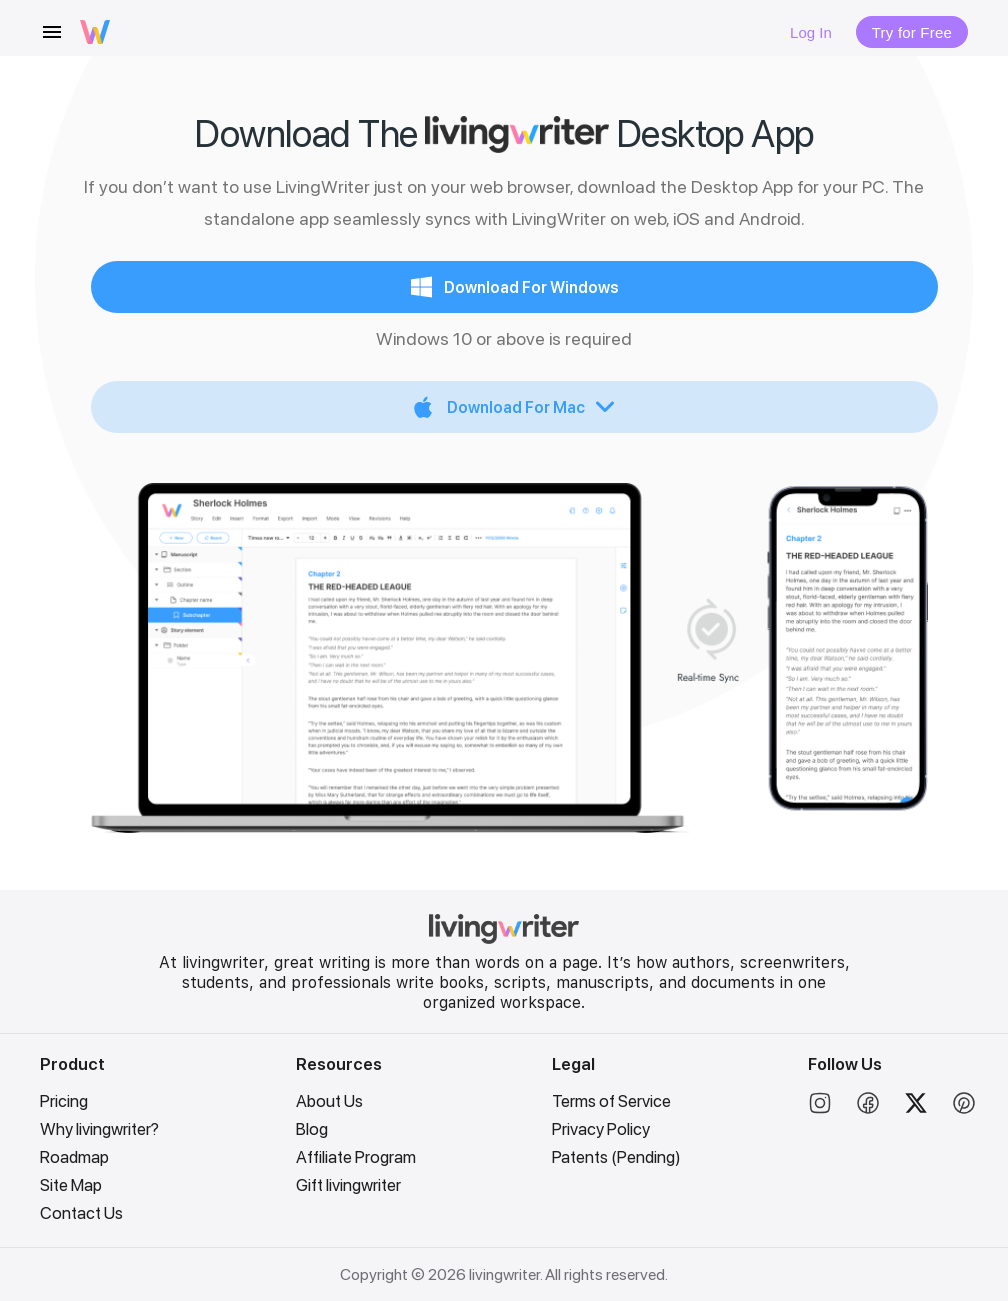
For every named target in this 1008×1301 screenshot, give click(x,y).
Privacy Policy (601, 1129)
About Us (329, 1101)
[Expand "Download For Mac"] (514, 407)
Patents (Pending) (616, 1157)
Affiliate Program (356, 1157)
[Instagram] (820, 1109)
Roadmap (74, 1157)
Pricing (64, 1101)
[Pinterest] (964, 1109)
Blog (312, 1129)
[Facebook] (868, 1109)
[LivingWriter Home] (504, 938)
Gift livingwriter (348, 1185)
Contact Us (81, 1213)
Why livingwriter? (99, 1129)
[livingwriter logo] (95, 32)
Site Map (71, 1185)
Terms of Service (611, 1101)
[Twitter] (916, 1109)
